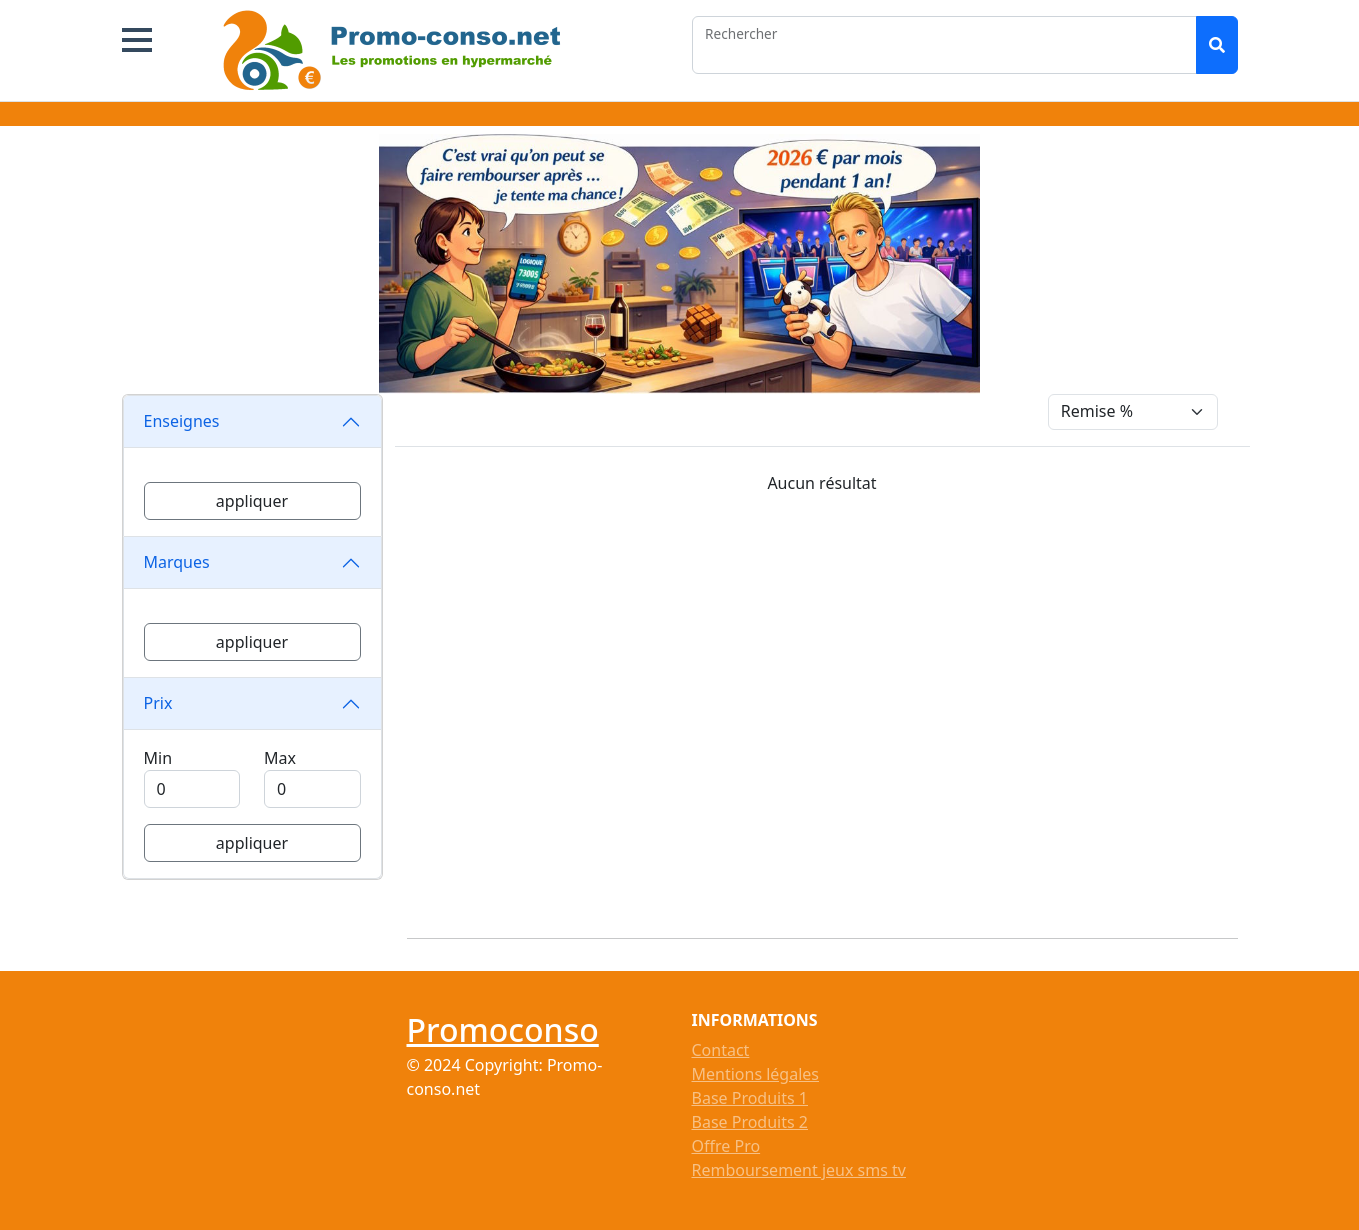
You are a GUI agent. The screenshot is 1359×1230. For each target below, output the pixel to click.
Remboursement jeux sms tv (799, 1170)
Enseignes (182, 421)
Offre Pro (726, 1146)
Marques (177, 562)
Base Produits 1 (750, 1098)
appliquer (252, 501)
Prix (158, 703)
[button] (137, 40)
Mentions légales (756, 1074)
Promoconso (503, 1029)
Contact (721, 1050)
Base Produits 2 (750, 1122)
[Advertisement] (834, 708)
